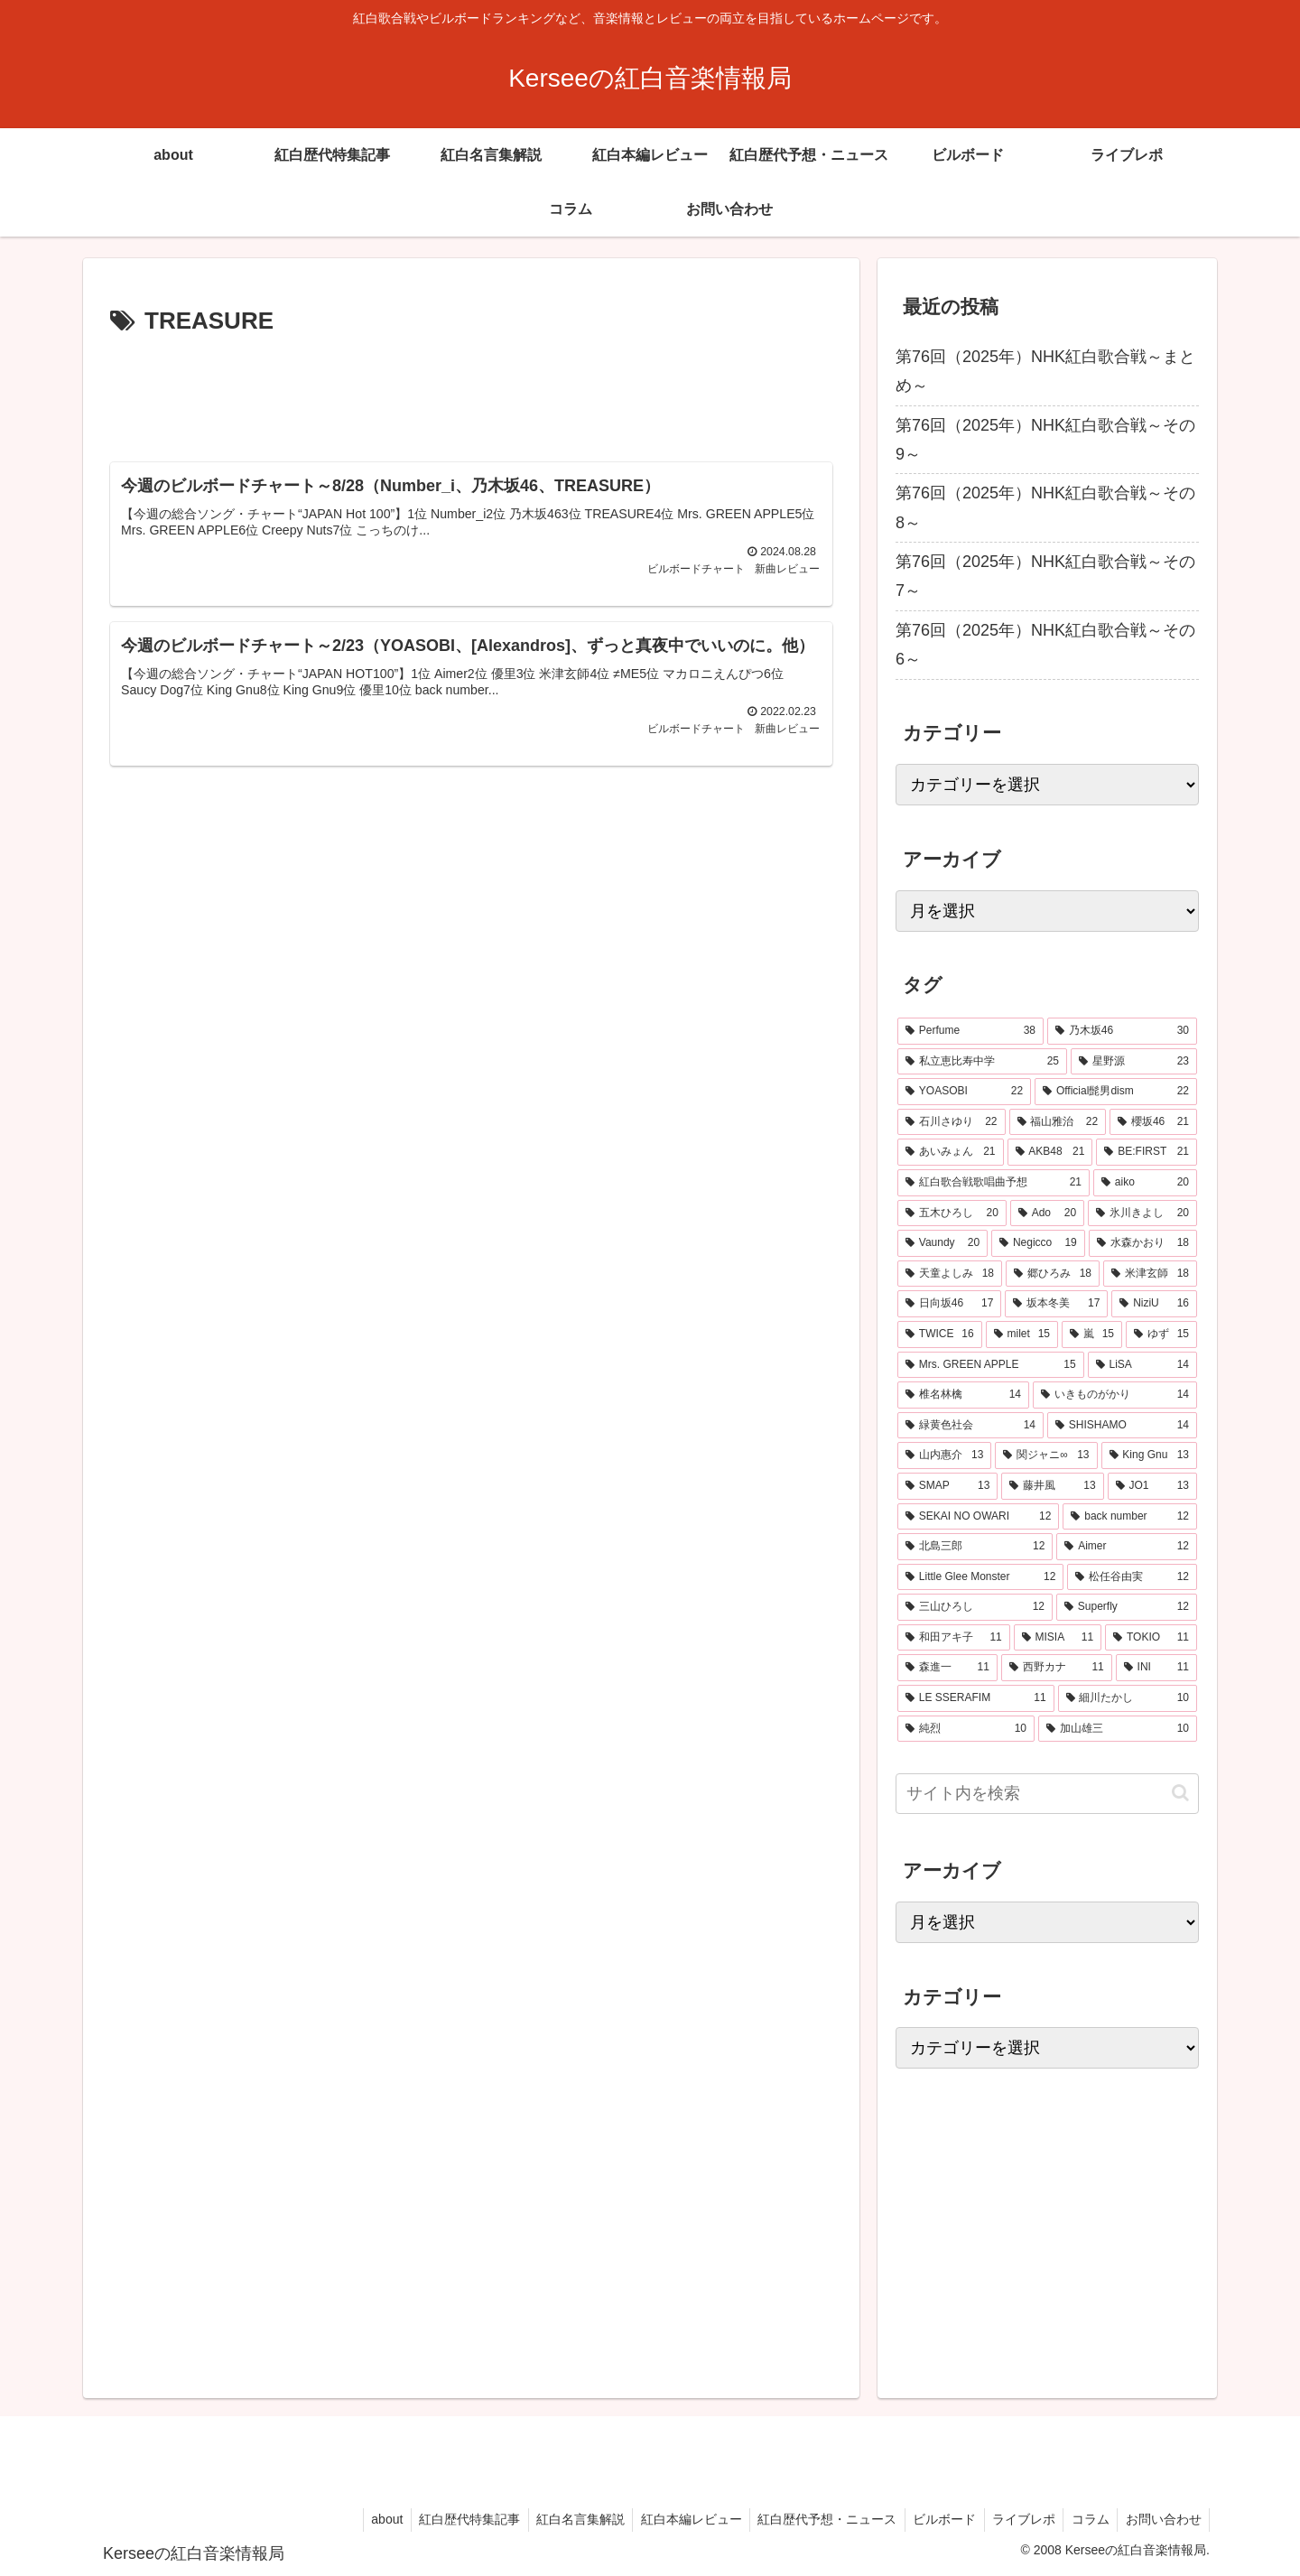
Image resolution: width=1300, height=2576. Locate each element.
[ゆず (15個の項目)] (1161, 1334)
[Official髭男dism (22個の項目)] (1116, 1091)
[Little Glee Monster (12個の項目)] (980, 1577)
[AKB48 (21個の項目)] (1050, 1152)
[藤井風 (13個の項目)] (1052, 1486)
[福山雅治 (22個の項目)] (1058, 1122)
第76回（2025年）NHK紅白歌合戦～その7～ (1045, 576)
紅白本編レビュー (675, 2519)
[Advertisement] (471, 391)
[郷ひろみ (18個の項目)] (1053, 1274)
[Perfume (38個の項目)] (970, 1031)
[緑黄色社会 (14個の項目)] (970, 1425)
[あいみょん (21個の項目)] (950, 1152)
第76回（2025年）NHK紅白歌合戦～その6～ (1045, 644)
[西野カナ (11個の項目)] (1056, 1667)
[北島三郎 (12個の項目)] (975, 1546)
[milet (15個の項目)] (1022, 1334)
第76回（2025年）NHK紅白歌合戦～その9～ (1045, 439)
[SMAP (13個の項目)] (947, 1486)
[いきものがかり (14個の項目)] (1115, 1395)
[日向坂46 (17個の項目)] (949, 1303)
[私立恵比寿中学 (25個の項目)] (982, 1061)
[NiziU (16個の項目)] (1154, 1303)
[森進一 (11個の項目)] (947, 1667)
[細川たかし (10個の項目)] (1127, 1698)
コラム (1086, 2519)
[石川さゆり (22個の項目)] (951, 1122)
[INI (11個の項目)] (1156, 1667)
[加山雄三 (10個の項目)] (1117, 1729)
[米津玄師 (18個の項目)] (1150, 1274)
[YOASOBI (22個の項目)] (964, 1091)
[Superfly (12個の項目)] (1126, 1607)
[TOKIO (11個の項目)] (1151, 1637)
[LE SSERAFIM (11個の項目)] (975, 1698)
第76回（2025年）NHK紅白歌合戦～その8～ (1045, 507)
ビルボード (934, 2519)
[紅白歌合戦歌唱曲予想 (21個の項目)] (993, 1182)
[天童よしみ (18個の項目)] (949, 1274)
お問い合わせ (1162, 2519)
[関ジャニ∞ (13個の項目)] (1046, 1455)
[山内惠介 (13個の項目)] (944, 1455)
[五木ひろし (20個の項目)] (952, 1213)
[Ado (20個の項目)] (1047, 1213)
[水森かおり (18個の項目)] (1143, 1243)
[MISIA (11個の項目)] (1057, 1637)
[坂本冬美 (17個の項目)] (1056, 1303)
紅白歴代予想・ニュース (814, 2519)
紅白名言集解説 (561, 2519)
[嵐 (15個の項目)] (1092, 1334)
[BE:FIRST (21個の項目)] (1146, 1152)
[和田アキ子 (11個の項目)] (953, 1637)
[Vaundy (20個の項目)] (942, 1243)
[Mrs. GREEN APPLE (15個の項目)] (990, 1365)
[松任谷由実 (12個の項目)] (1132, 1577)
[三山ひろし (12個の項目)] (975, 1607)
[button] (1180, 1792)
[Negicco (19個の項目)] (1038, 1243)
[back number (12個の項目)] (1130, 1516)
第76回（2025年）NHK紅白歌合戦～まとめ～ (1045, 371)
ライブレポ (1016, 2519)
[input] (1047, 1793)
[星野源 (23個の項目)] (1134, 1061)
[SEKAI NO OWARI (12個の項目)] (978, 1516)
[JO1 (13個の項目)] (1152, 1486)
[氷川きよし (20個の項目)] (1142, 1213)
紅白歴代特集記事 (447, 2519)
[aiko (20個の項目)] (1145, 1182)
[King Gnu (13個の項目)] (1149, 1455)
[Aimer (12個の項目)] (1126, 1546)
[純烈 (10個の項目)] (966, 1729)
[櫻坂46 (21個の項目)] (1153, 1122)
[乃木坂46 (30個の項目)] (1122, 1031)
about (362, 2519)
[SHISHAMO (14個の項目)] (1122, 1425)
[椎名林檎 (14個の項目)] (963, 1395)
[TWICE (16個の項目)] (939, 1334)
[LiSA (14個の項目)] (1142, 1365)
